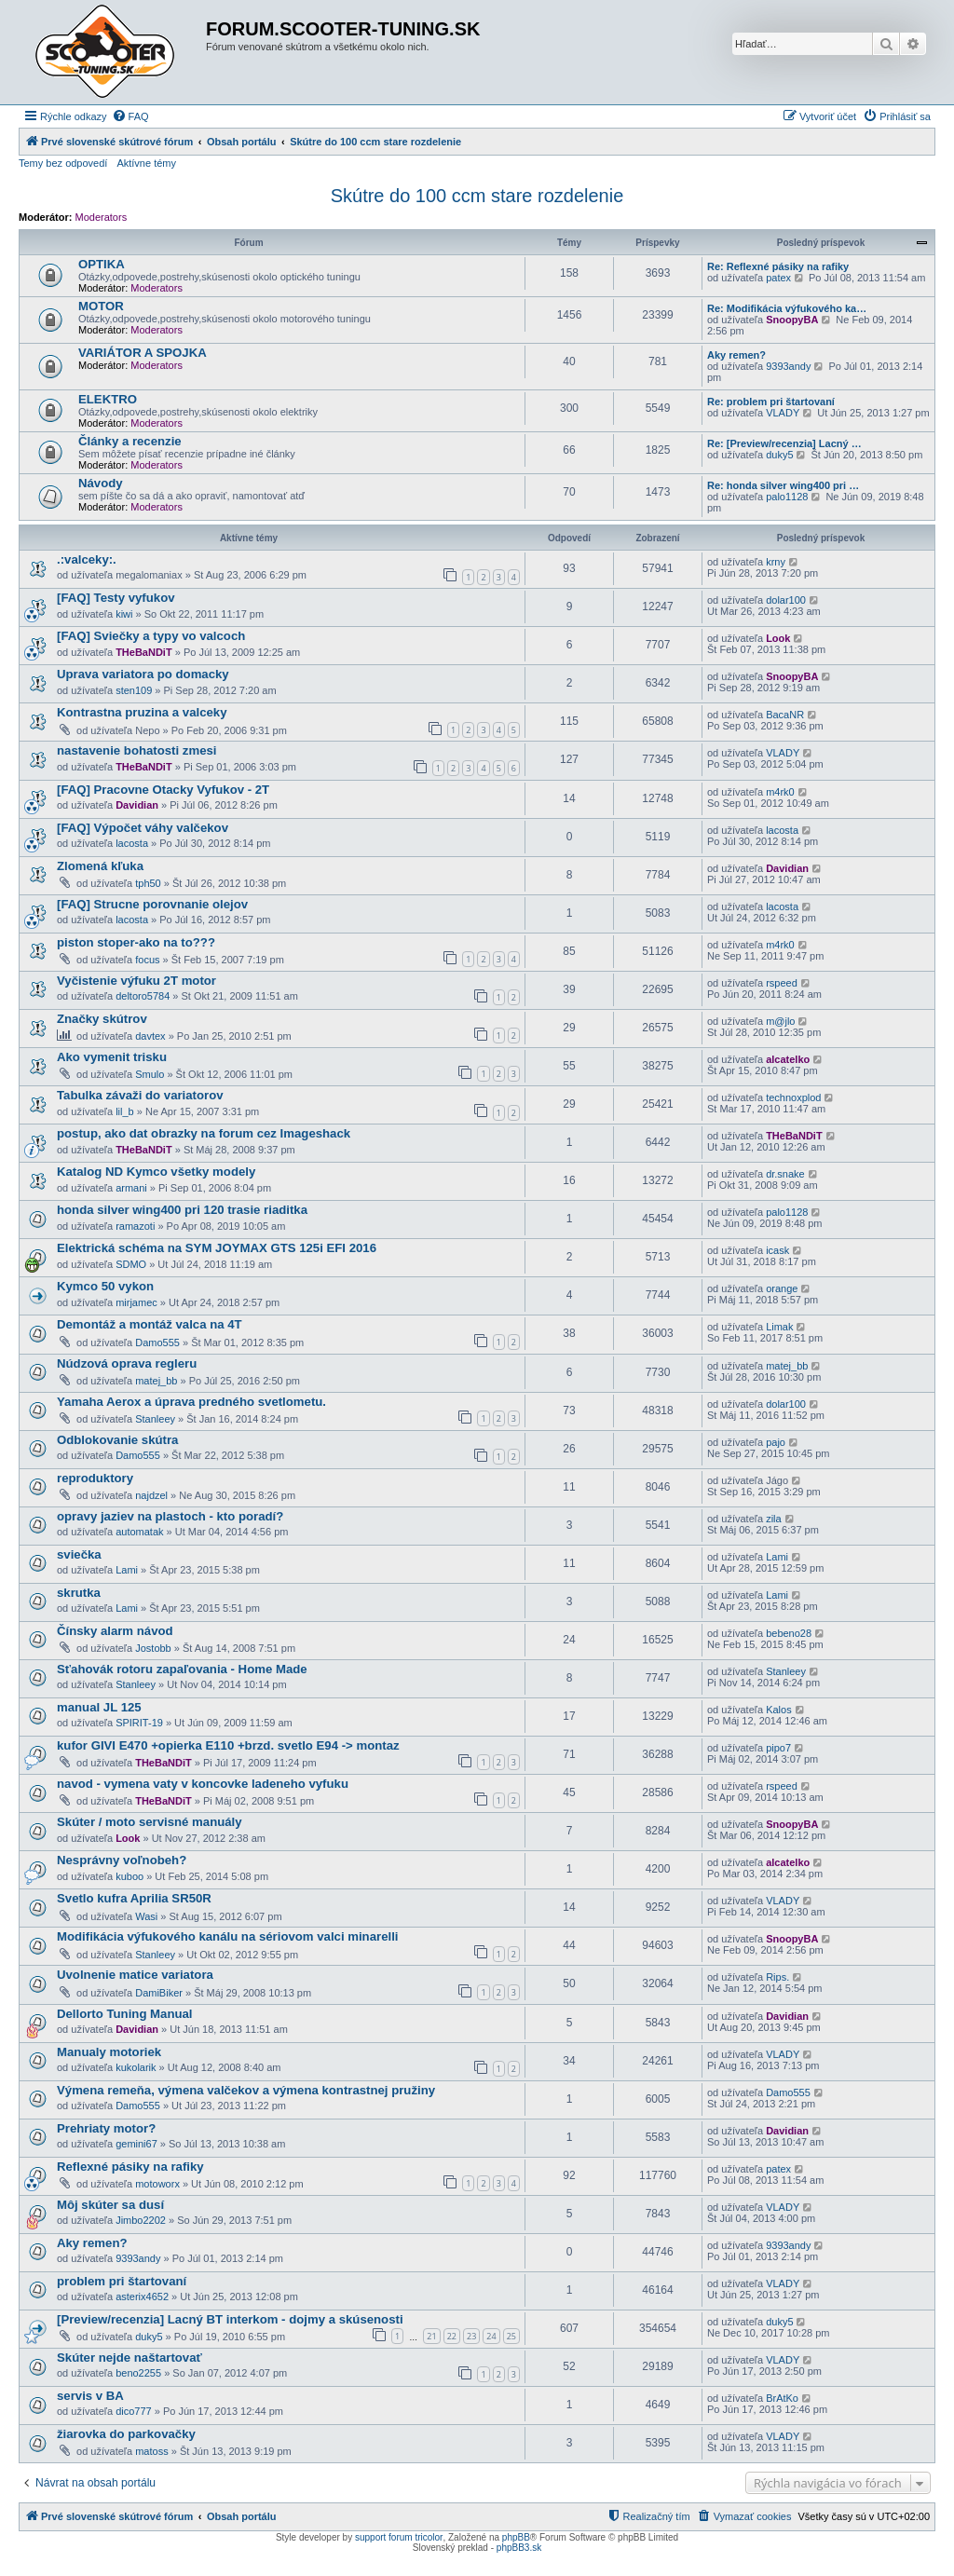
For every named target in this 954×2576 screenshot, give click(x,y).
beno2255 (138, 2372)
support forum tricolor (399, 2537)
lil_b (125, 1111)
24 (491, 2336)
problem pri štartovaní (121, 2281)
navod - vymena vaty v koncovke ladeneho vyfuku (202, 1784)
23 (471, 2336)
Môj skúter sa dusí (110, 2205)
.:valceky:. (86, 559)
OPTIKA (101, 264)
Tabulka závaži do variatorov (140, 1095)
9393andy (788, 366)
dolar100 (786, 600)
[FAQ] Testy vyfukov (116, 598)
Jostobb (153, 1648)
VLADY (782, 412)
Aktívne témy (146, 163)
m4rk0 (780, 791)
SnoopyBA (792, 319)
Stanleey (155, 1418)
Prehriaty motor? (106, 2128)
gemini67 (136, 2143)
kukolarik (136, 2067)
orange (781, 1288)
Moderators (101, 217)
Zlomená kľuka (100, 866)
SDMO (131, 1264)
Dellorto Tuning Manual (125, 2014)
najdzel (151, 1495)
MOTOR (101, 306)
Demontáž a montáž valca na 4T (149, 1324)
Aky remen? (736, 355)
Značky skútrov (102, 1019)
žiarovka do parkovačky (126, 2434)
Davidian (137, 805)
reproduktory (95, 1478)
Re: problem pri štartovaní (771, 401)
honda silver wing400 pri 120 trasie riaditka (182, 1210)
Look (778, 638)
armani (131, 1187)
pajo (775, 1442)
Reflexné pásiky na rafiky (130, 2167)
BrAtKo (782, 2398)
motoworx (157, 2183)
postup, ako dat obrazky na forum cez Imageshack (203, 1133)
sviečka (79, 1554)
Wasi (146, 1916)
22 (452, 2336)
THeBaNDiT (144, 652)
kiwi (124, 614)
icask (777, 1250)
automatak (139, 1531)
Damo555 (157, 1342)
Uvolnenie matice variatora (135, 1975)
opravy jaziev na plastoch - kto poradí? (170, 1516)
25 (511, 2336)
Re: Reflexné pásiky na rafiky (778, 266)
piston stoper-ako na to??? (136, 942)
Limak (779, 1326)
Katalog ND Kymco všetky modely (156, 1172)
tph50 (148, 883)
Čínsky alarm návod (115, 1631)
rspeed (781, 982)
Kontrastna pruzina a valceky (142, 712)
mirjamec (136, 1302)
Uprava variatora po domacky (143, 674)
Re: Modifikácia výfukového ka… (786, 308)
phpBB (516, 2537)
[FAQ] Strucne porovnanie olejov (152, 904)
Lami (127, 1569)
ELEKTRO (107, 399)
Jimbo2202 (141, 2220)
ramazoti (135, 1226)
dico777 (134, 2411)
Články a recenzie (130, 441)
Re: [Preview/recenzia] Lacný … (784, 443)
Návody (100, 483)
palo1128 (787, 496)
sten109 (134, 690)
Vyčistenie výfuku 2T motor (136, 981)
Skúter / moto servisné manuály (149, 1822)
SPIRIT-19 (139, 1722)
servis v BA (90, 2396)
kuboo (129, 1876)
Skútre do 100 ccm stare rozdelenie (477, 195)
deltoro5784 (143, 996)
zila (774, 1518)
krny (775, 561)
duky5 (779, 454)
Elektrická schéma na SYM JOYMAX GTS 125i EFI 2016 (216, 1248)
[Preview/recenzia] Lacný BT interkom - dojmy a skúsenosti (230, 2319)
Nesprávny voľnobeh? (121, 1860)
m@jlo (780, 1021)
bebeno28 (788, 1633)
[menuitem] (130, 116)
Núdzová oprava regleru (127, 1363)
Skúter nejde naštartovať (129, 2358)
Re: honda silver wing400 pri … (783, 485)
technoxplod (793, 1097)
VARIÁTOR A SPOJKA (142, 353)
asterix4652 (142, 2296)
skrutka (79, 1593)
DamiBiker (159, 1992)
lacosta (132, 843)
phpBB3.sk (519, 2547)
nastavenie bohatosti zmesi (137, 750)
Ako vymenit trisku (112, 1057)
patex (778, 277)
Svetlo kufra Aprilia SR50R (134, 1898)
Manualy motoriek (109, 2052)
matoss (151, 2451)
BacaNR (785, 714)
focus (147, 959)
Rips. (777, 1977)
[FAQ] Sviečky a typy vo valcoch (151, 636)
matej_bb (156, 1380)
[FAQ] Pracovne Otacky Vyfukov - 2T (163, 790)
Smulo (149, 1074)
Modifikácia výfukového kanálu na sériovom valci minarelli (227, 1936)
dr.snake (785, 1173)
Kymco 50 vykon (105, 1286)
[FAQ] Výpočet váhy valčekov (142, 828)
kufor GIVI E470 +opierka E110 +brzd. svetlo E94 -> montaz (228, 1745)
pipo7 (778, 1747)
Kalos (779, 1709)
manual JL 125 (99, 1707)
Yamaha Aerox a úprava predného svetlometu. (191, 1402)
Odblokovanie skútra (117, 1440)
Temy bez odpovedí (63, 163)
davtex (150, 1036)
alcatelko (788, 1059)
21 (431, 2336)
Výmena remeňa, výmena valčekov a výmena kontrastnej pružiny (246, 2090)
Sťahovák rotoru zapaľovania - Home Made (182, 1669)
